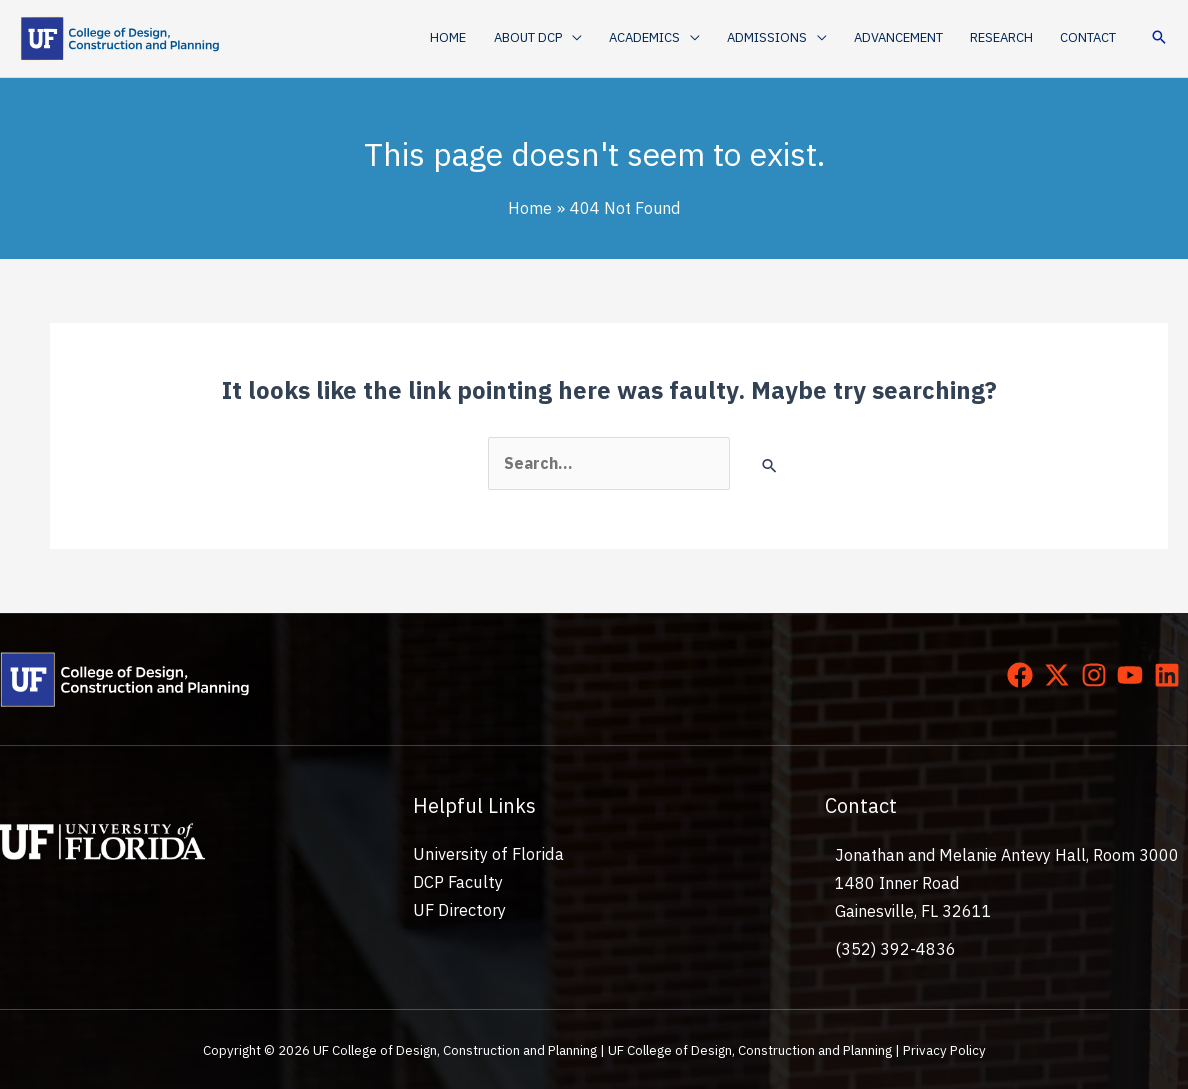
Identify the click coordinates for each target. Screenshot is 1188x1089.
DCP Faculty (457, 883)
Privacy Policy (944, 1049)
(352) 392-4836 (895, 949)
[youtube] (1134, 674)
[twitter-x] (1061, 674)
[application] (578, 38)
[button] (544, 38)
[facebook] (1024, 674)
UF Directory (458, 911)
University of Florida (485, 854)
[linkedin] (1171, 674)
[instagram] (1098, 674)
